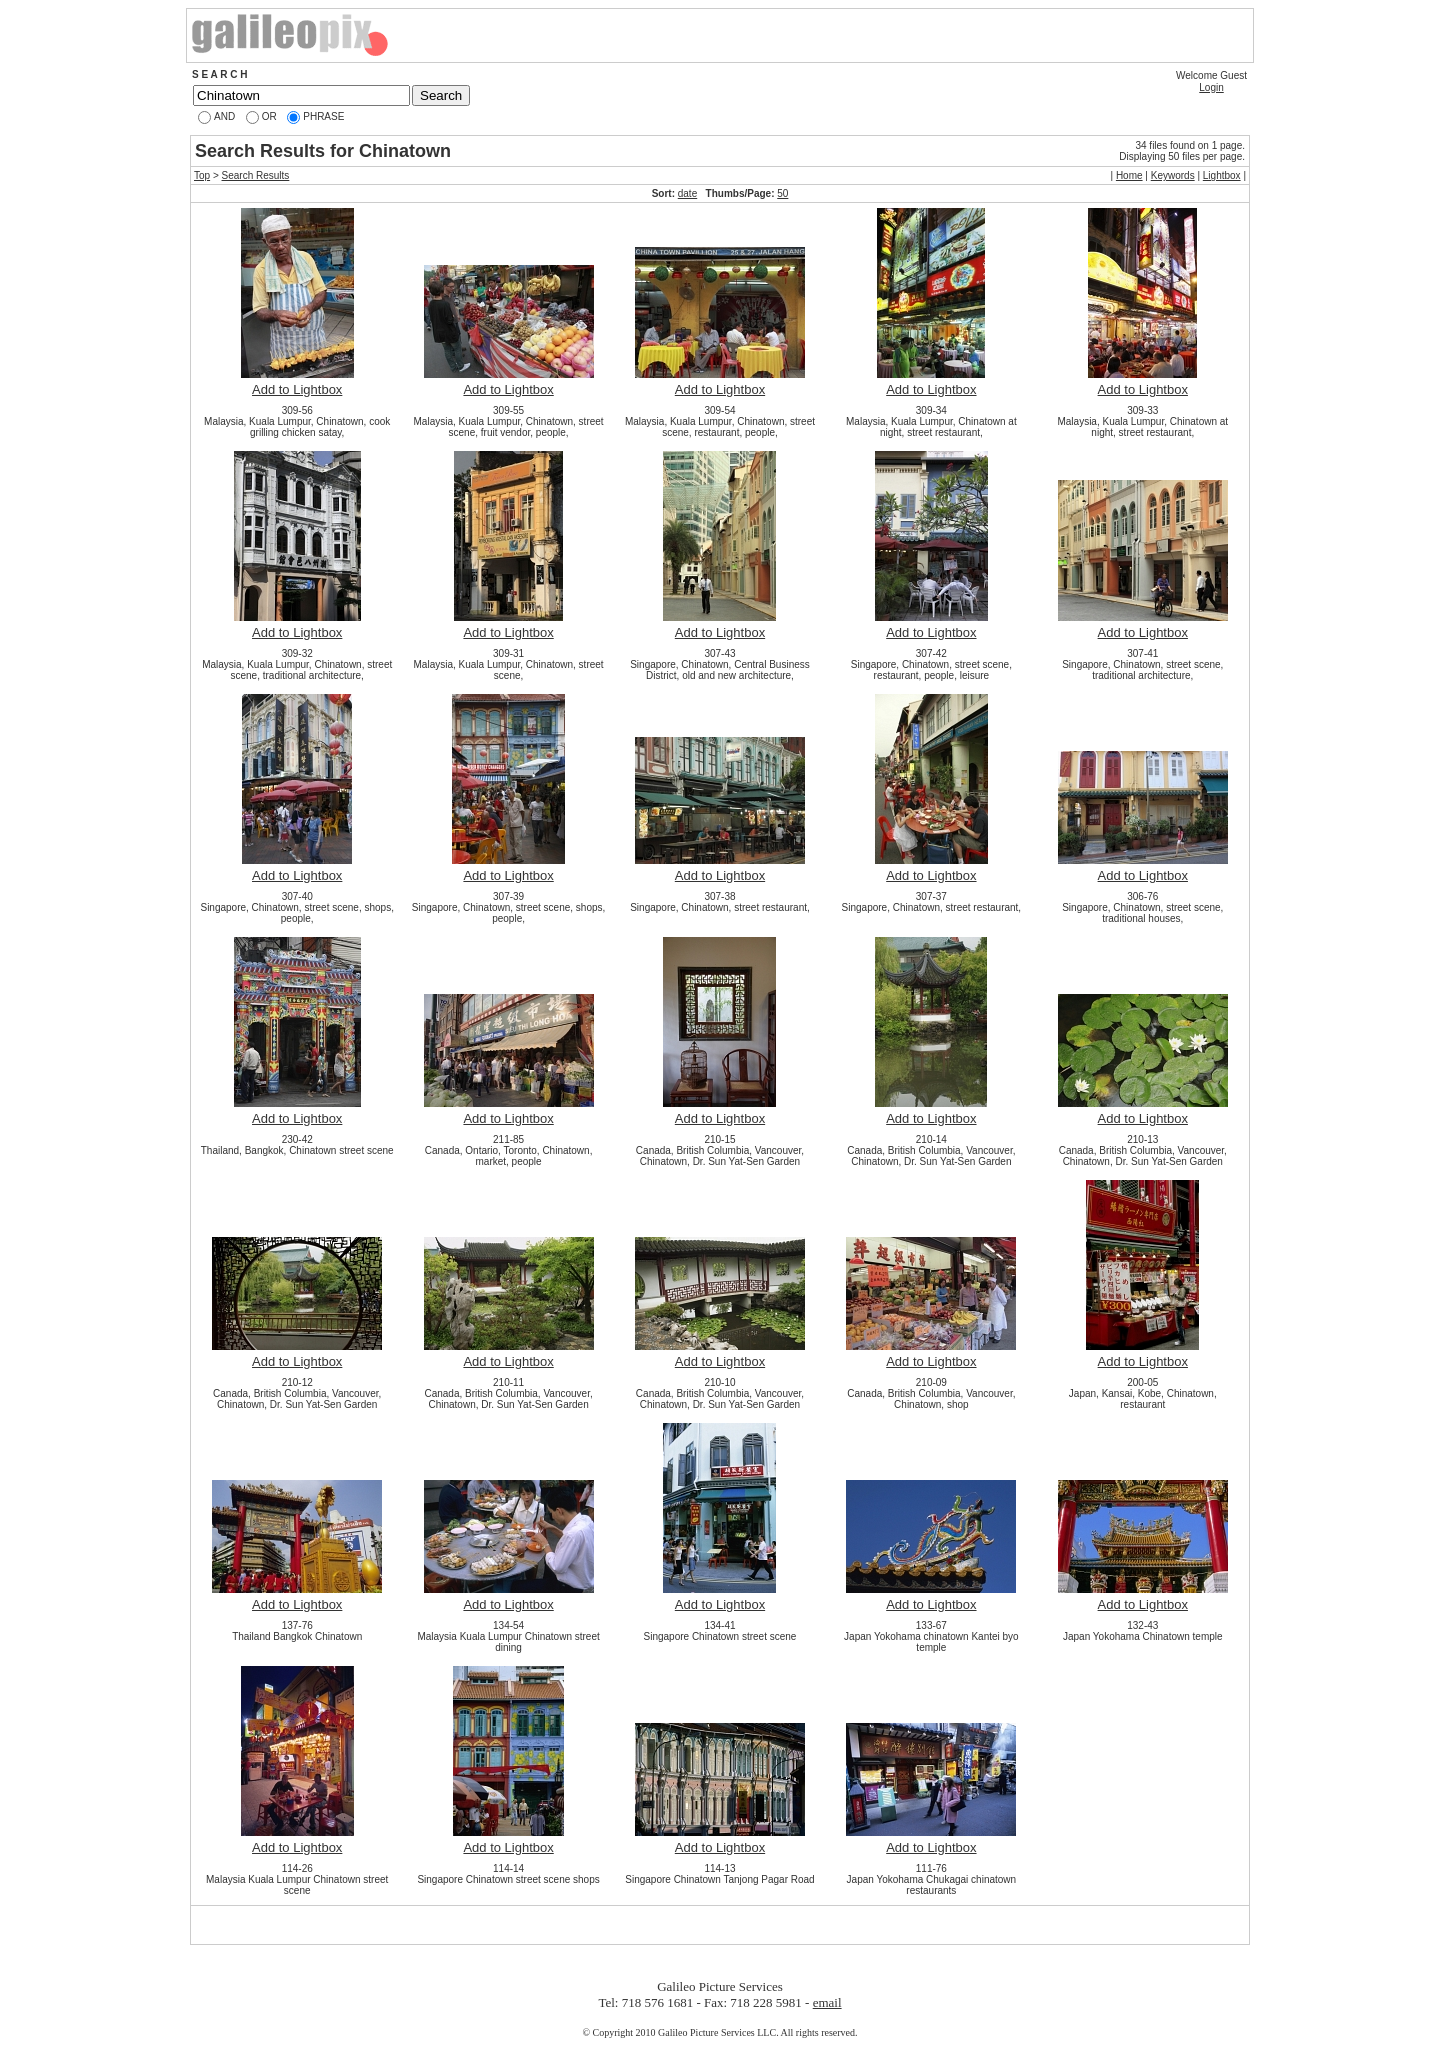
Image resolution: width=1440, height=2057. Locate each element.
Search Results (256, 175)
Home (1129, 175)
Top (202, 175)
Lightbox (1222, 175)
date (687, 193)
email (827, 2002)
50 (782, 193)
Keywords (1173, 175)
